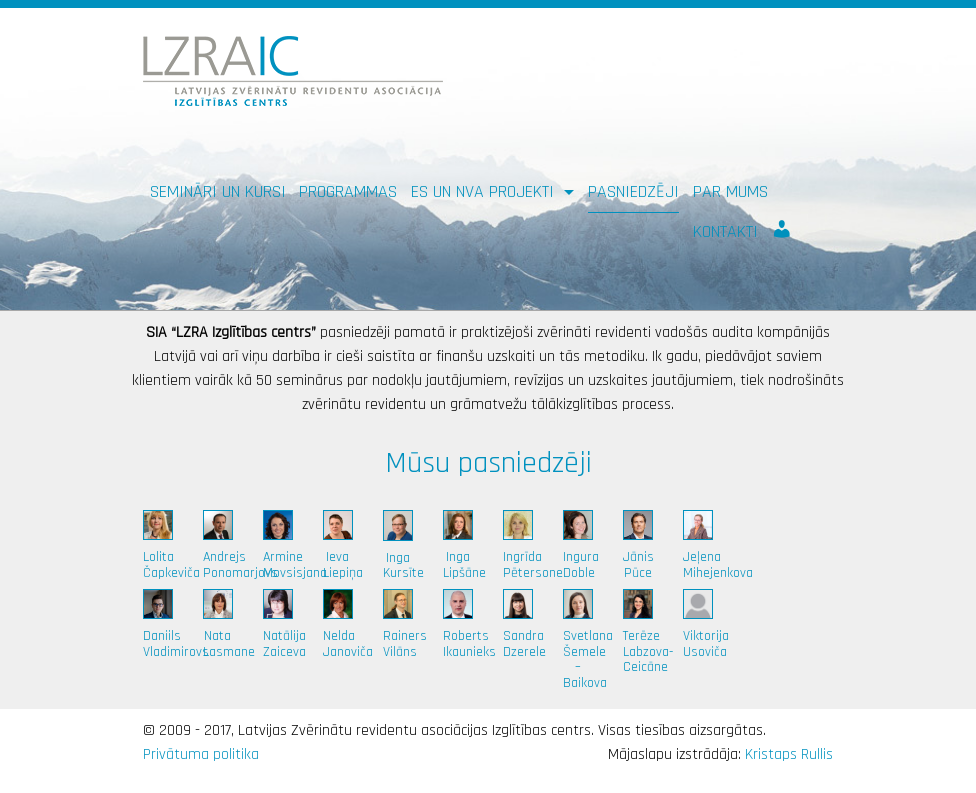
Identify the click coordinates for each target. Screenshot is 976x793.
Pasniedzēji (633, 191)
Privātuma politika (201, 754)
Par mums (730, 191)
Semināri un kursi (218, 191)
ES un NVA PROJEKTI (485, 191)
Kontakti (725, 231)
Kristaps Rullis (789, 754)
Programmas (348, 191)
